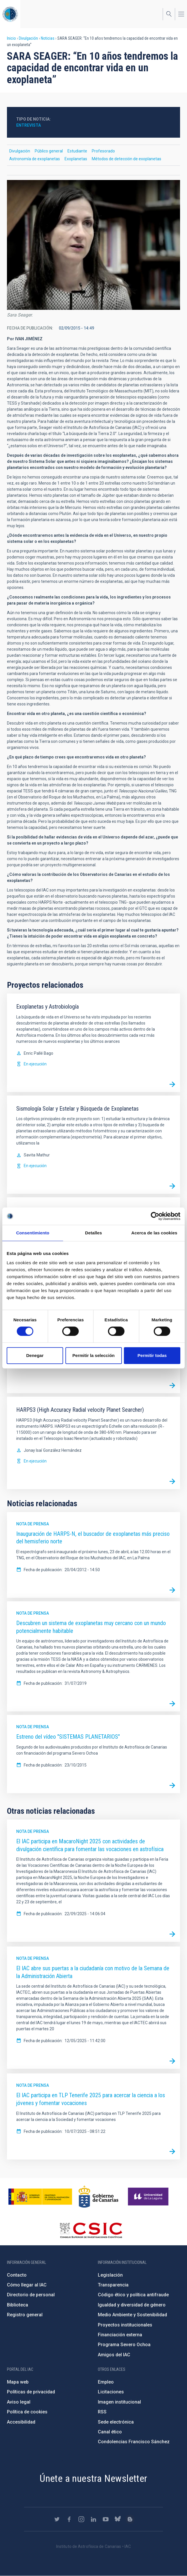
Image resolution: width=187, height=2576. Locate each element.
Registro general (25, 2314)
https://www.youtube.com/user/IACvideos (106, 2519)
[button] (93, 245)
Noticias (47, 38)
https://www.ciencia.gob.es (40, 2196)
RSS (102, 2412)
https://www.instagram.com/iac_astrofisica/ (81, 2519)
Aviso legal (18, 2402)
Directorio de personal (31, 2294)
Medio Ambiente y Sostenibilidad (132, 2314)
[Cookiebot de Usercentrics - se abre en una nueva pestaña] (155, 1216)
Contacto (17, 2275)
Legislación (110, 2275)
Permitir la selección (93, 1355)
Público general (49, 151)
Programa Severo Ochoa (124, 2344)
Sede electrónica (116, 2422)
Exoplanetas (76, 159)
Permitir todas (152, 1355)
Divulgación (28, 38)
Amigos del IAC (114, 2354)
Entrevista (28, 125)
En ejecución (35, 1064)
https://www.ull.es (148, 2196)
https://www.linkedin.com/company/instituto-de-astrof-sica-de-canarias (93, 2519)
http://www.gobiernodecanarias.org (98, 2196)
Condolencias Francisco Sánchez (134, 2441)
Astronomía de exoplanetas (34, 159)
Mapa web (18, 2382)
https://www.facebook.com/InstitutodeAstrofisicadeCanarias (69, 2519)
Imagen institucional (119, 2402)
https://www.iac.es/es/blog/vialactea (130, 2519)
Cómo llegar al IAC (27, 2285)
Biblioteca (17, 2305)
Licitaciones (111, 2392)
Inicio (11, 38)
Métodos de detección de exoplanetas (126, 159)
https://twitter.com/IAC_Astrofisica (57, 2519)
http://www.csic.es (90, 2230)
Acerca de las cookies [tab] (154, 1232)
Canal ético (110, 2432)
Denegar (34, 1355)
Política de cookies (27, 2412)
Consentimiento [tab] (33, 1232)
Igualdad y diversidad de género (132, 2305)
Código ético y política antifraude (133, 2294)
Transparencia (113, 2285)
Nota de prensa (32, 1524)
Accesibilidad (21, 2422)
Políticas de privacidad (31, 2392)
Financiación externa (120, 2334)
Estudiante (77, 151)
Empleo (106, 2382)
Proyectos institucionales (125, 2325)
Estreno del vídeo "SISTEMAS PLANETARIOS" (68, 1736)
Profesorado (103, 151)
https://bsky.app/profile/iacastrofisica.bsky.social (118, 2519)
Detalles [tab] (93, 1232)
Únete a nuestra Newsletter (93, 2478)
